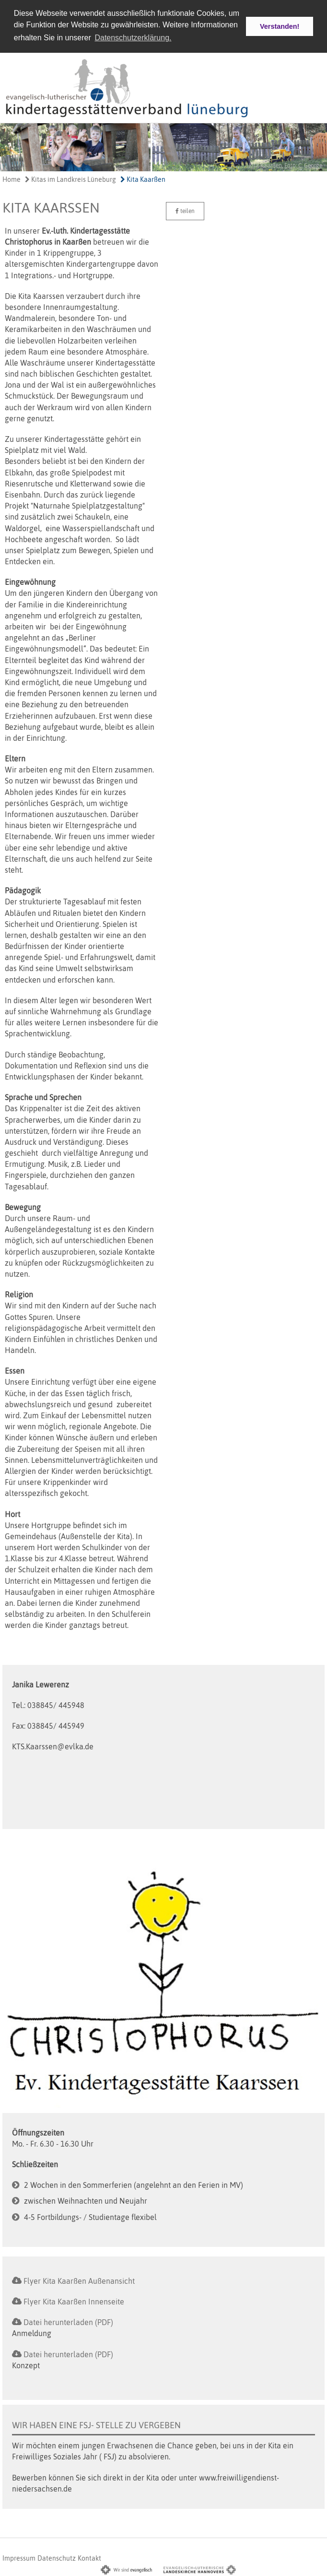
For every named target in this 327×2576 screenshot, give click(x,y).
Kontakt (89, 2557)
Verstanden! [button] (279, 26)
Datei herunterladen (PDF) (68, 2321)
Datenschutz (56, 2557)
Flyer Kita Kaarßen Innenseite (73, 2300)
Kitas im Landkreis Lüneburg (70, 178)
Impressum (18, 2557)
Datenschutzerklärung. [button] (132, 38)
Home (11, 178)
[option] (163, 146)
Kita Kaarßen (142, 178)
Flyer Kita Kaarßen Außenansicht (79, 2280)
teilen (185, 210)
